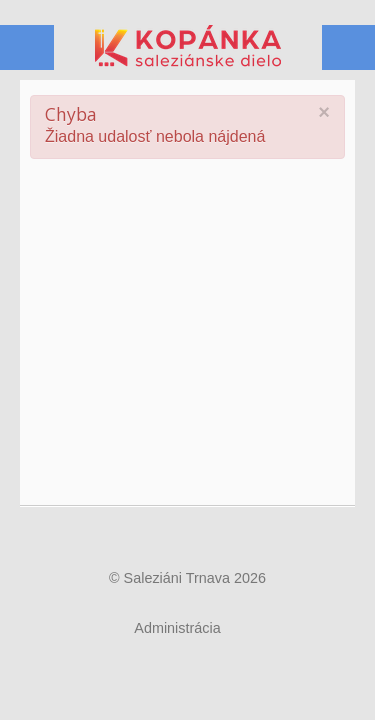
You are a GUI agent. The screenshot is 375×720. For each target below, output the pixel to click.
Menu (348, 48)
